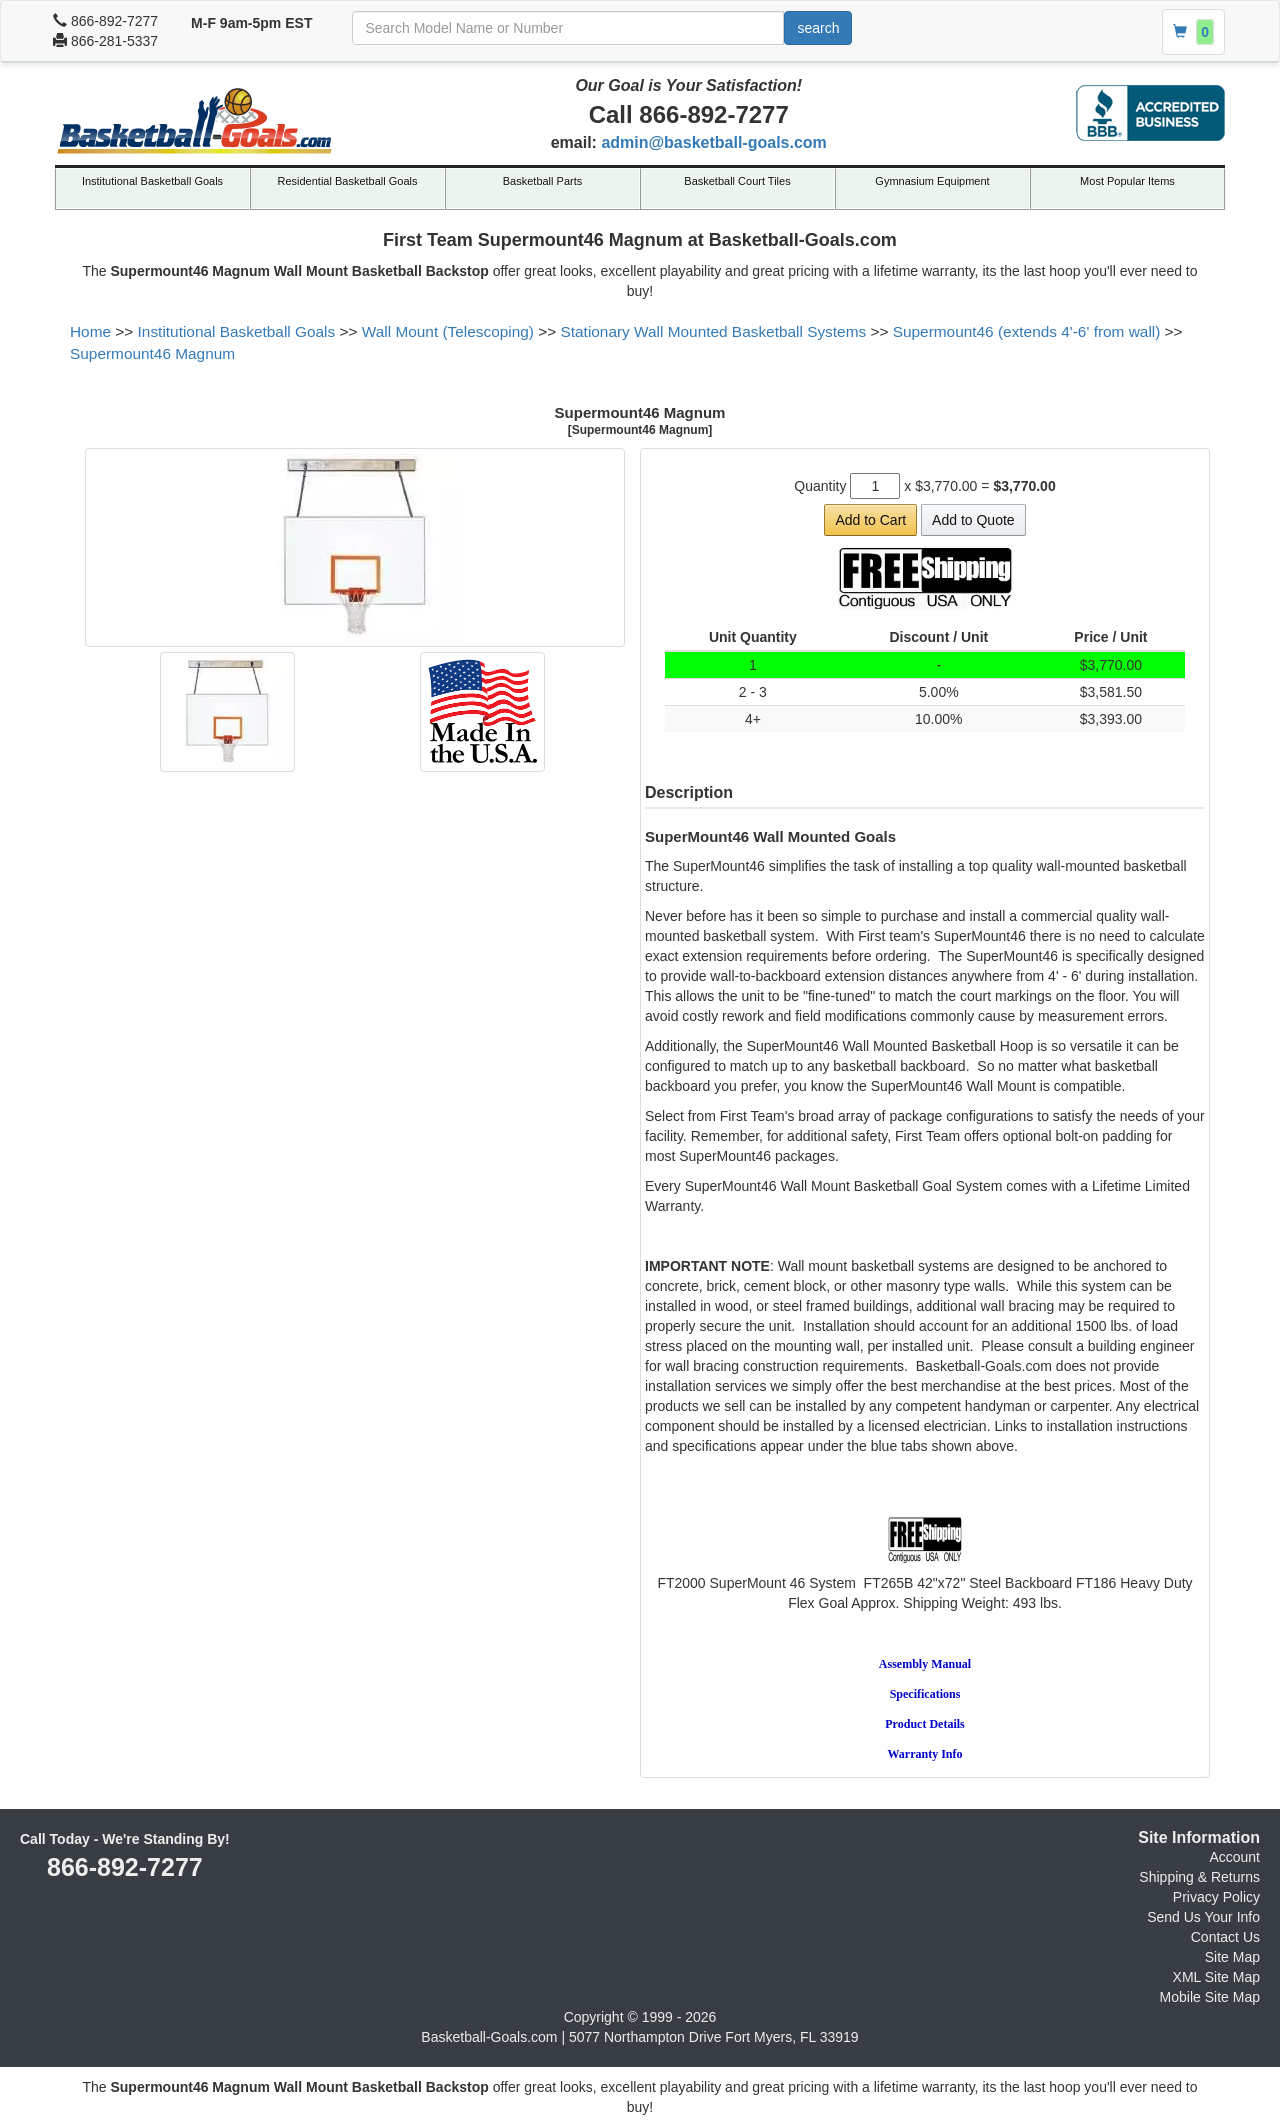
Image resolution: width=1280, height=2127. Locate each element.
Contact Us (1225, 1937)
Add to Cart (870, 520)
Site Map (1232, 1957)
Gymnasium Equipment (932, 181)
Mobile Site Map (1210, 1997)
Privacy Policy (1216, 1897)
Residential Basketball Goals (347, 181)
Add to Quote (973, 520)
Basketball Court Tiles (737, 181)
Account (1234, 1857)
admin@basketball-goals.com (713, 142)
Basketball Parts (542, 181)
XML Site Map (1216, 1977)
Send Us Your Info (1203, 1917)
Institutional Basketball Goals (152, 181)
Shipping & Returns (1199, 1877)
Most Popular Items (1127, 181)
